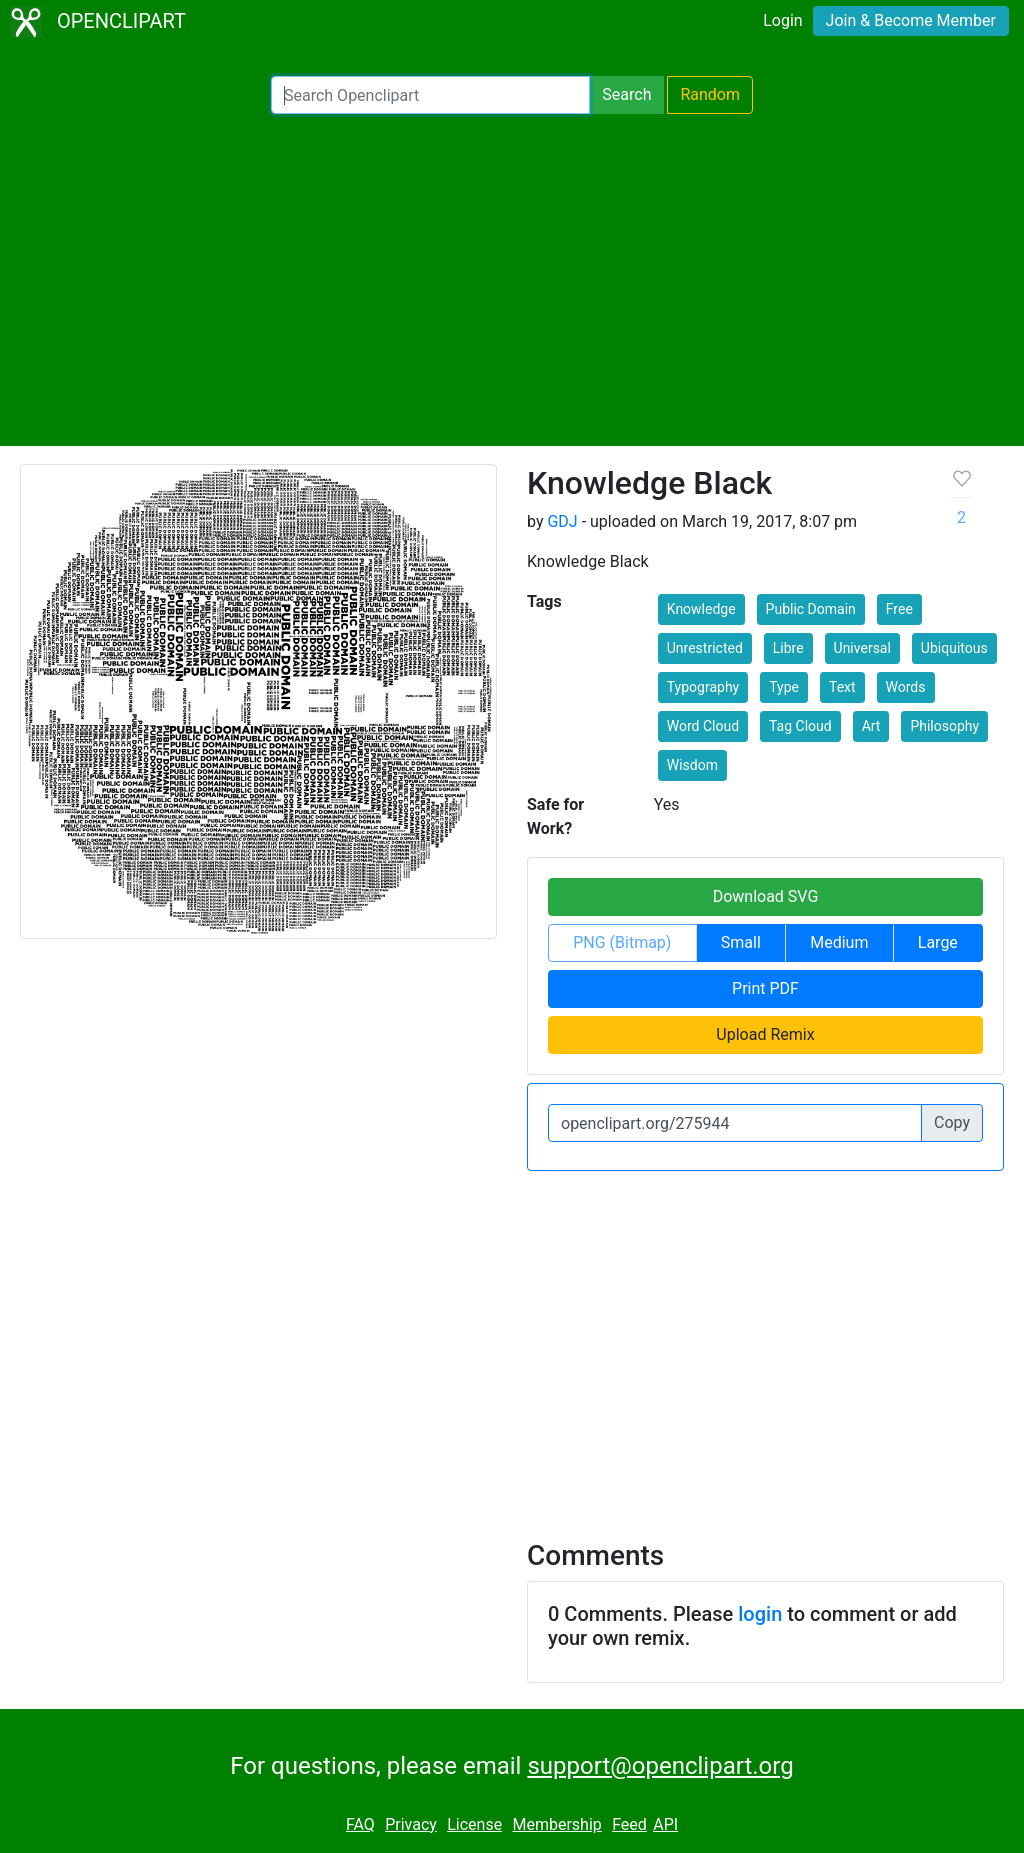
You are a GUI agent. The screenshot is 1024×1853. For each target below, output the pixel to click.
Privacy (411, 1824)
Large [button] (938, 942)
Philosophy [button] (944, 726)
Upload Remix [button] (765, 1034)
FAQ (360, 1824)
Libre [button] (788, 648)
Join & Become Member (911, 20)
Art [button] (871, 726)
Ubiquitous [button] (954, 648)
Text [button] (842, 687)
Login (782, 20)
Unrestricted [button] (705, 648)
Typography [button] (703, 687)
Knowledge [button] (701, 609)
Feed (629, 1824)
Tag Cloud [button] (800, 726)
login (760, 1614)
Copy (952, 1122)
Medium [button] (839, 942)
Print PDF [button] (765, 988)
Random (710, 94)
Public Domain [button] (811, 609)
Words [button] (906, 687)
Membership (556, 1824)
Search (626, 94)
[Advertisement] (512, 280)
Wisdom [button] (692, 765)
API (665, 1824)
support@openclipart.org (660, 1766)
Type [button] (784, 687)
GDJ (562, 521)
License (474, 1824)
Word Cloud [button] (703, 726)
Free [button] (899, 609)
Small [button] (741, 942)
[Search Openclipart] (430, 95)
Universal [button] (862, 648)
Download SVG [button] (766, 896)
